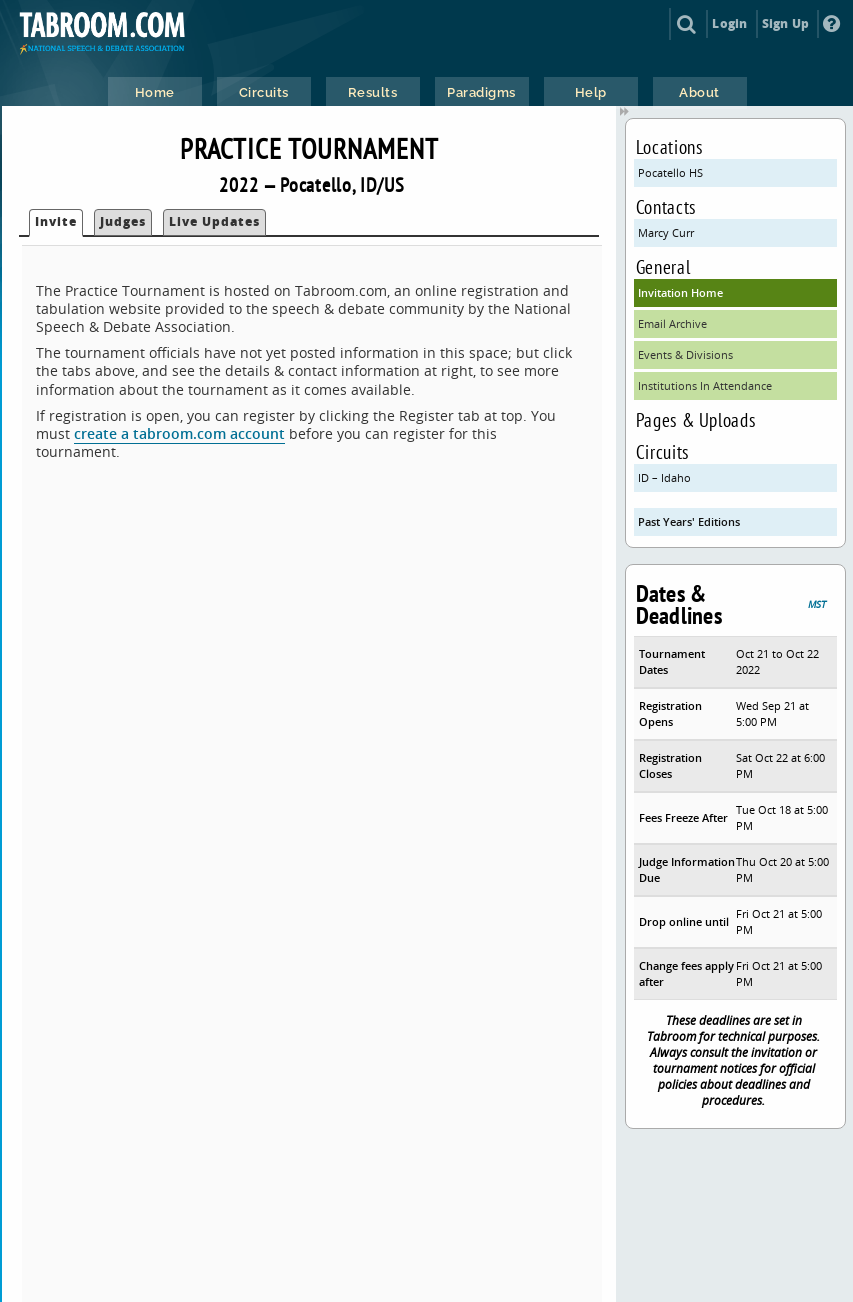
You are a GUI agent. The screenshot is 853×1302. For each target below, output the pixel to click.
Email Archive (672, 323)
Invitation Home (680, 292)
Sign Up (785, 23)
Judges (123, 221)
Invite (56, 221)
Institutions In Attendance (705, 385)
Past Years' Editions (689, 521)
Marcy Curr (666, 232)
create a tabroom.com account (179, 433)
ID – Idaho (664, 477)
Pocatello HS (670, 172)
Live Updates (214, 221)
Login (729, 23)
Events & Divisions (685, 354)
